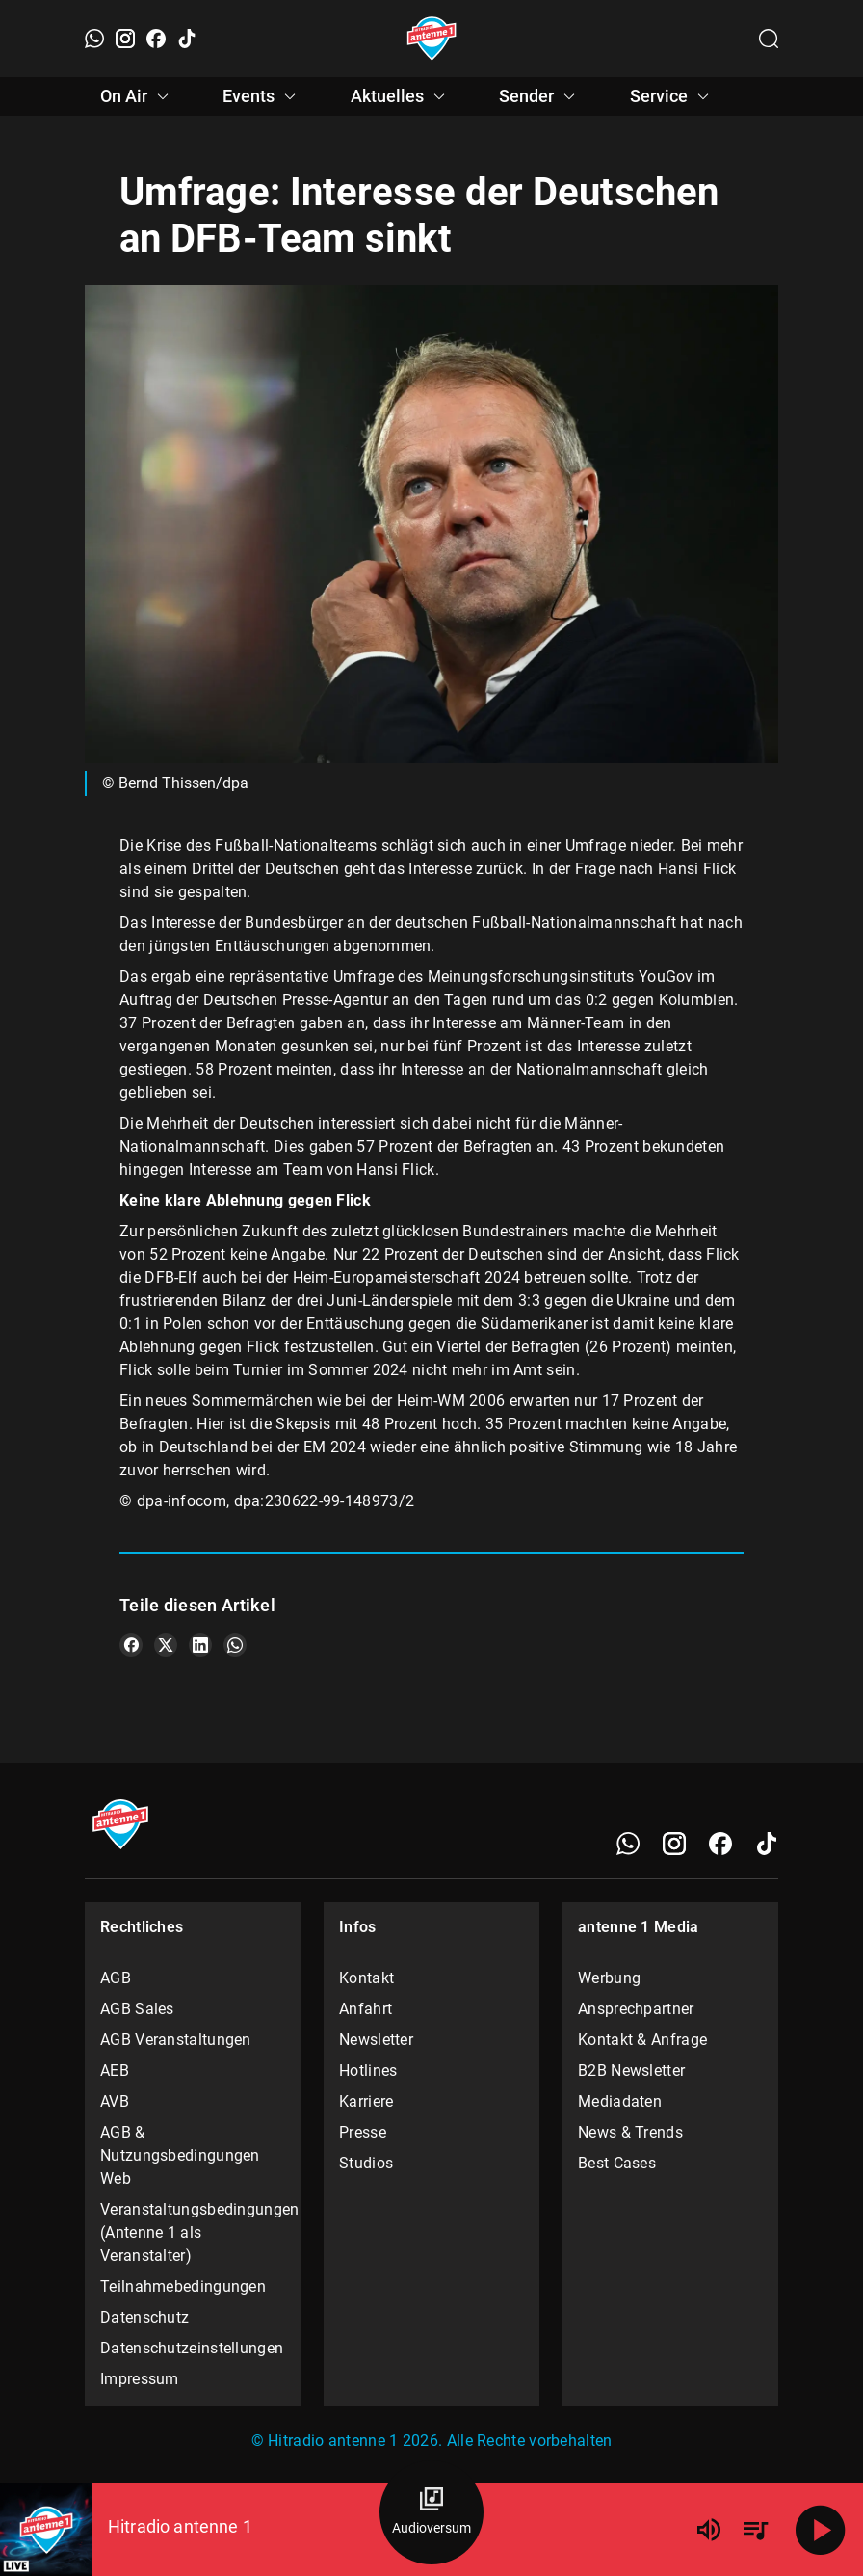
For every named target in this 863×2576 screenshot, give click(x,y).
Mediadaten (620, 2101)
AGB (115, 1978)
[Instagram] (125, 38)
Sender (540, 96)
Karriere (366, 2101)
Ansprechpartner (636, 2009)
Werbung (609, 1978)
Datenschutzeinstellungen (191, 2348)
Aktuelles (401, 96)
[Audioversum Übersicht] (431, 2512)
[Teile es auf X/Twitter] (165, 1645)
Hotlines (368, 2070)
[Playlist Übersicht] (755, 2529)
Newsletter (376, 2040)
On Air (137, 96)
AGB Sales (137, 2009)
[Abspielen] (821, 2530)
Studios (366, 2163)
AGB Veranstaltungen (175, 2040)
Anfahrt (365, 2009)
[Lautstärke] (708, 2529)
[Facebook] (156, 38)
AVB (114, 2101)
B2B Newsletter (631, 2070)
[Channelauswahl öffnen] (768, 38)
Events (261, 96)
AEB (114, 2070)
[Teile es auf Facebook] (131, 1645)
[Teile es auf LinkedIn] (200, 1645)
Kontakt (366, 1978)
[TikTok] (186, 38)
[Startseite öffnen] (432, 39)
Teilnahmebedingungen (183, 2286)
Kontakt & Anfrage (642, 2040)
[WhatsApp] (94, 38)
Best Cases (617, 2163)
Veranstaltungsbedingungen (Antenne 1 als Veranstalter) (192, 2232)
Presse (362, 2132)
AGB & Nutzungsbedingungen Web (180, 2155)
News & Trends (630, 2132)
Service (672, 96)
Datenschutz (144, 2317)
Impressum (139, 2379)
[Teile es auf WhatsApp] (235, 1645)
